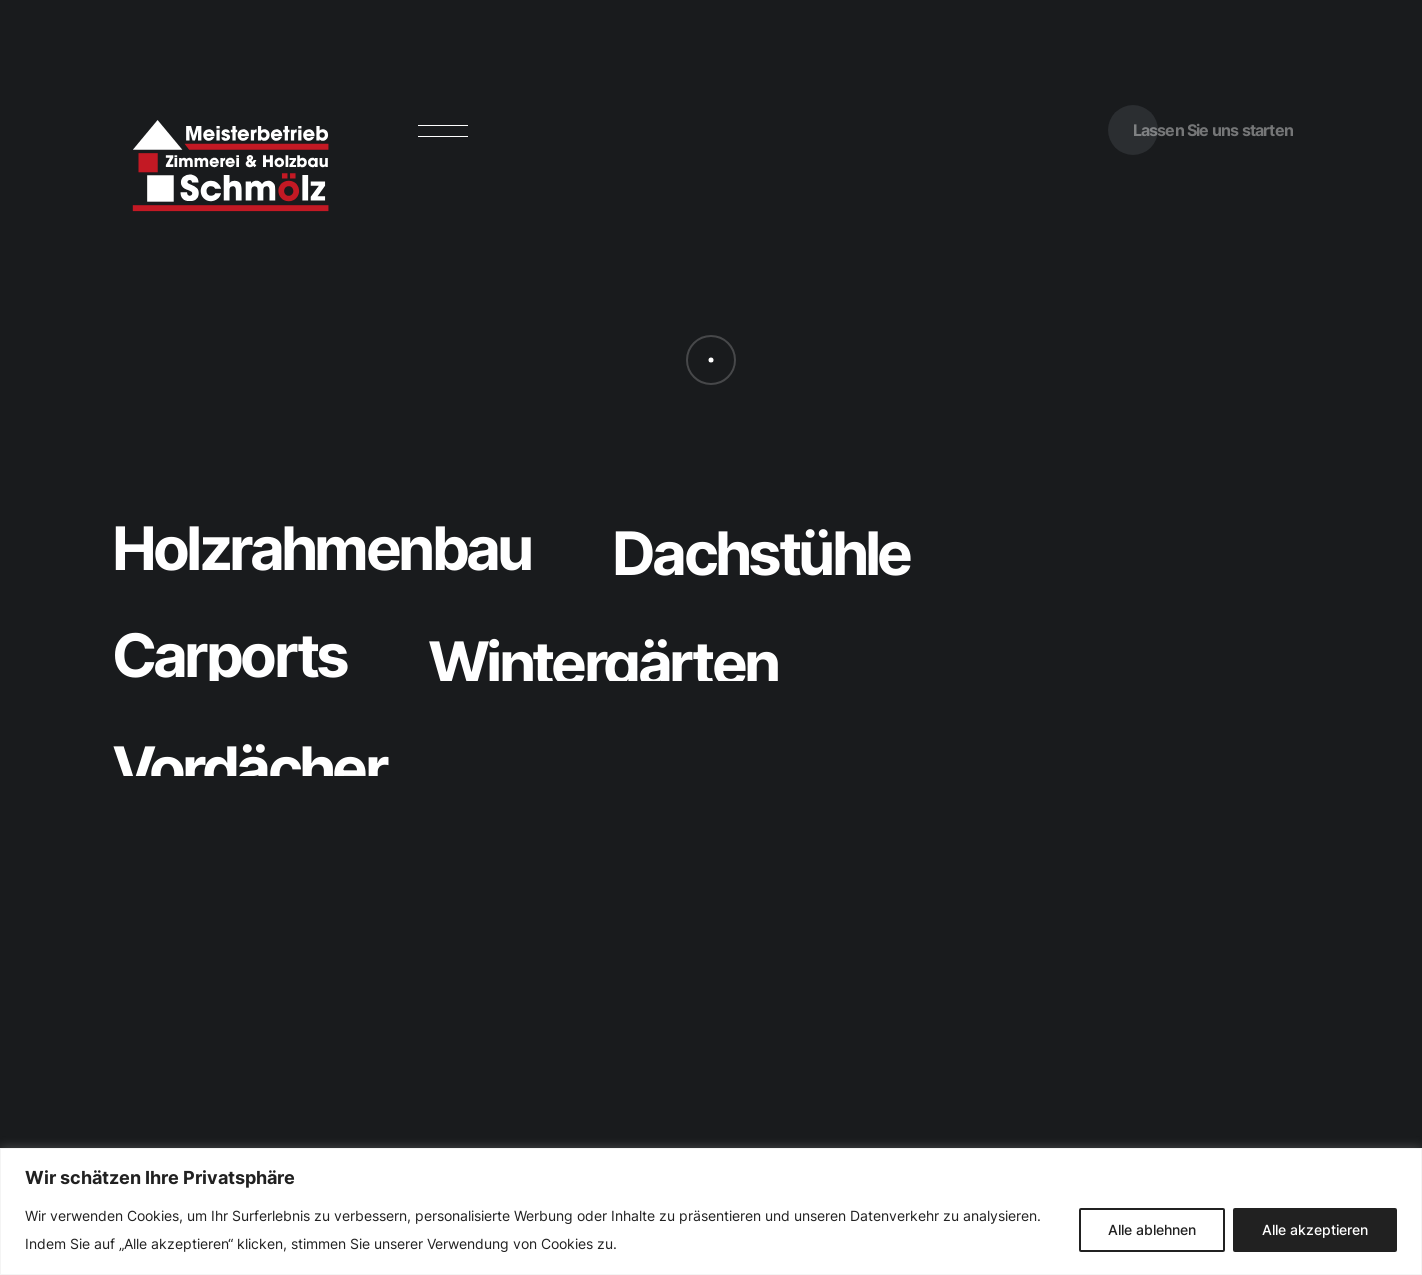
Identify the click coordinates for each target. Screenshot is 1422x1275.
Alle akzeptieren (1315, 1229)
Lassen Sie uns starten (1213, 130)
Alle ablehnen (1152, 1229)
